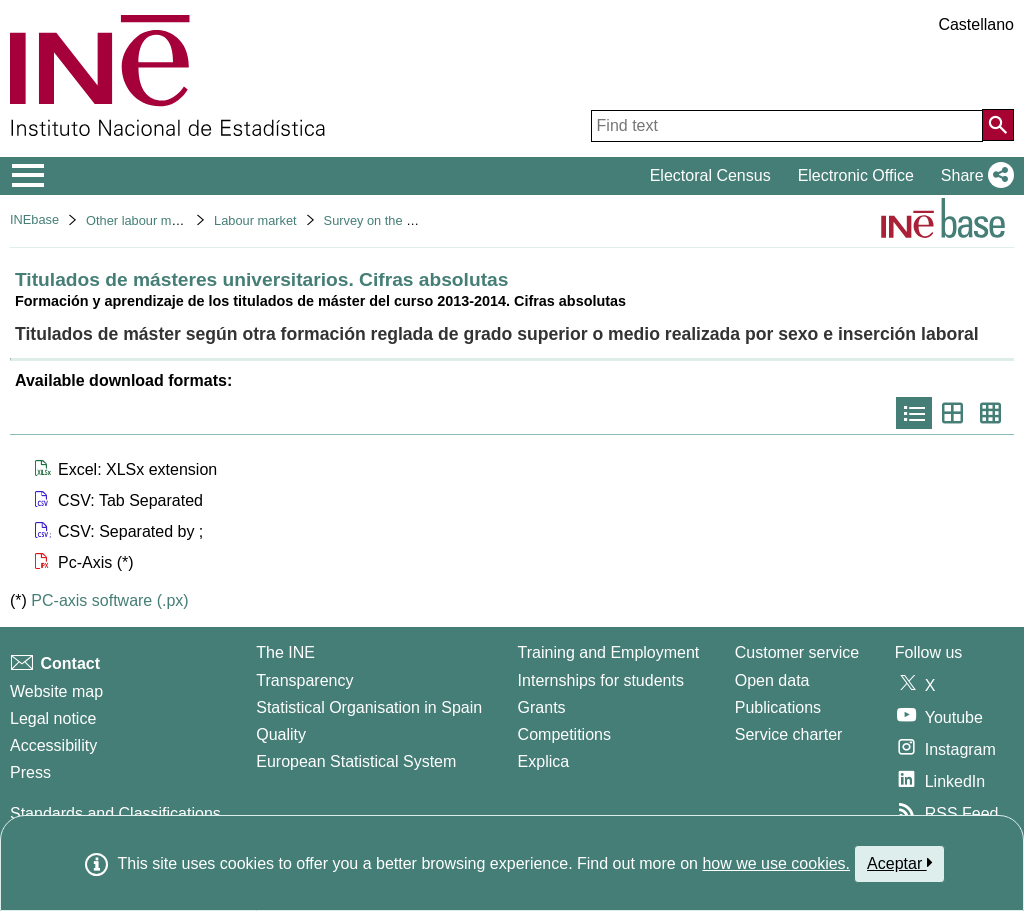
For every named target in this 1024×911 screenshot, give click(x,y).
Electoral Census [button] (710, 175)
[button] (973, 176)
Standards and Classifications (115, 813)
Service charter (789, 734)
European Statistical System (356, 761)
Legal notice (53, 718)
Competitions (564, 734)
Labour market (255, 220)
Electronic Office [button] (856, 175)
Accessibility (53, 745)
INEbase (34, 219)
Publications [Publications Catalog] (778, 707)
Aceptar (899, 863)
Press (30, 772)
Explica (544, 761)
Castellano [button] (976, 24)
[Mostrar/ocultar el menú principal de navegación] (28, 176)
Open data (772, 680)
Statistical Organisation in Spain (369, 707)
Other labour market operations (174, 220)
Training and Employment (609, 652)
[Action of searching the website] (998, 125)
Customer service (797, 652)
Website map (56, 691)
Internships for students (601, 680)
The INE (285, 652)
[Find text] (787, 126)
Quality (281, 734)
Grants (542, 707)
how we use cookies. (776, 863)
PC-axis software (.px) (109, 600)
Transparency (304, 680)
